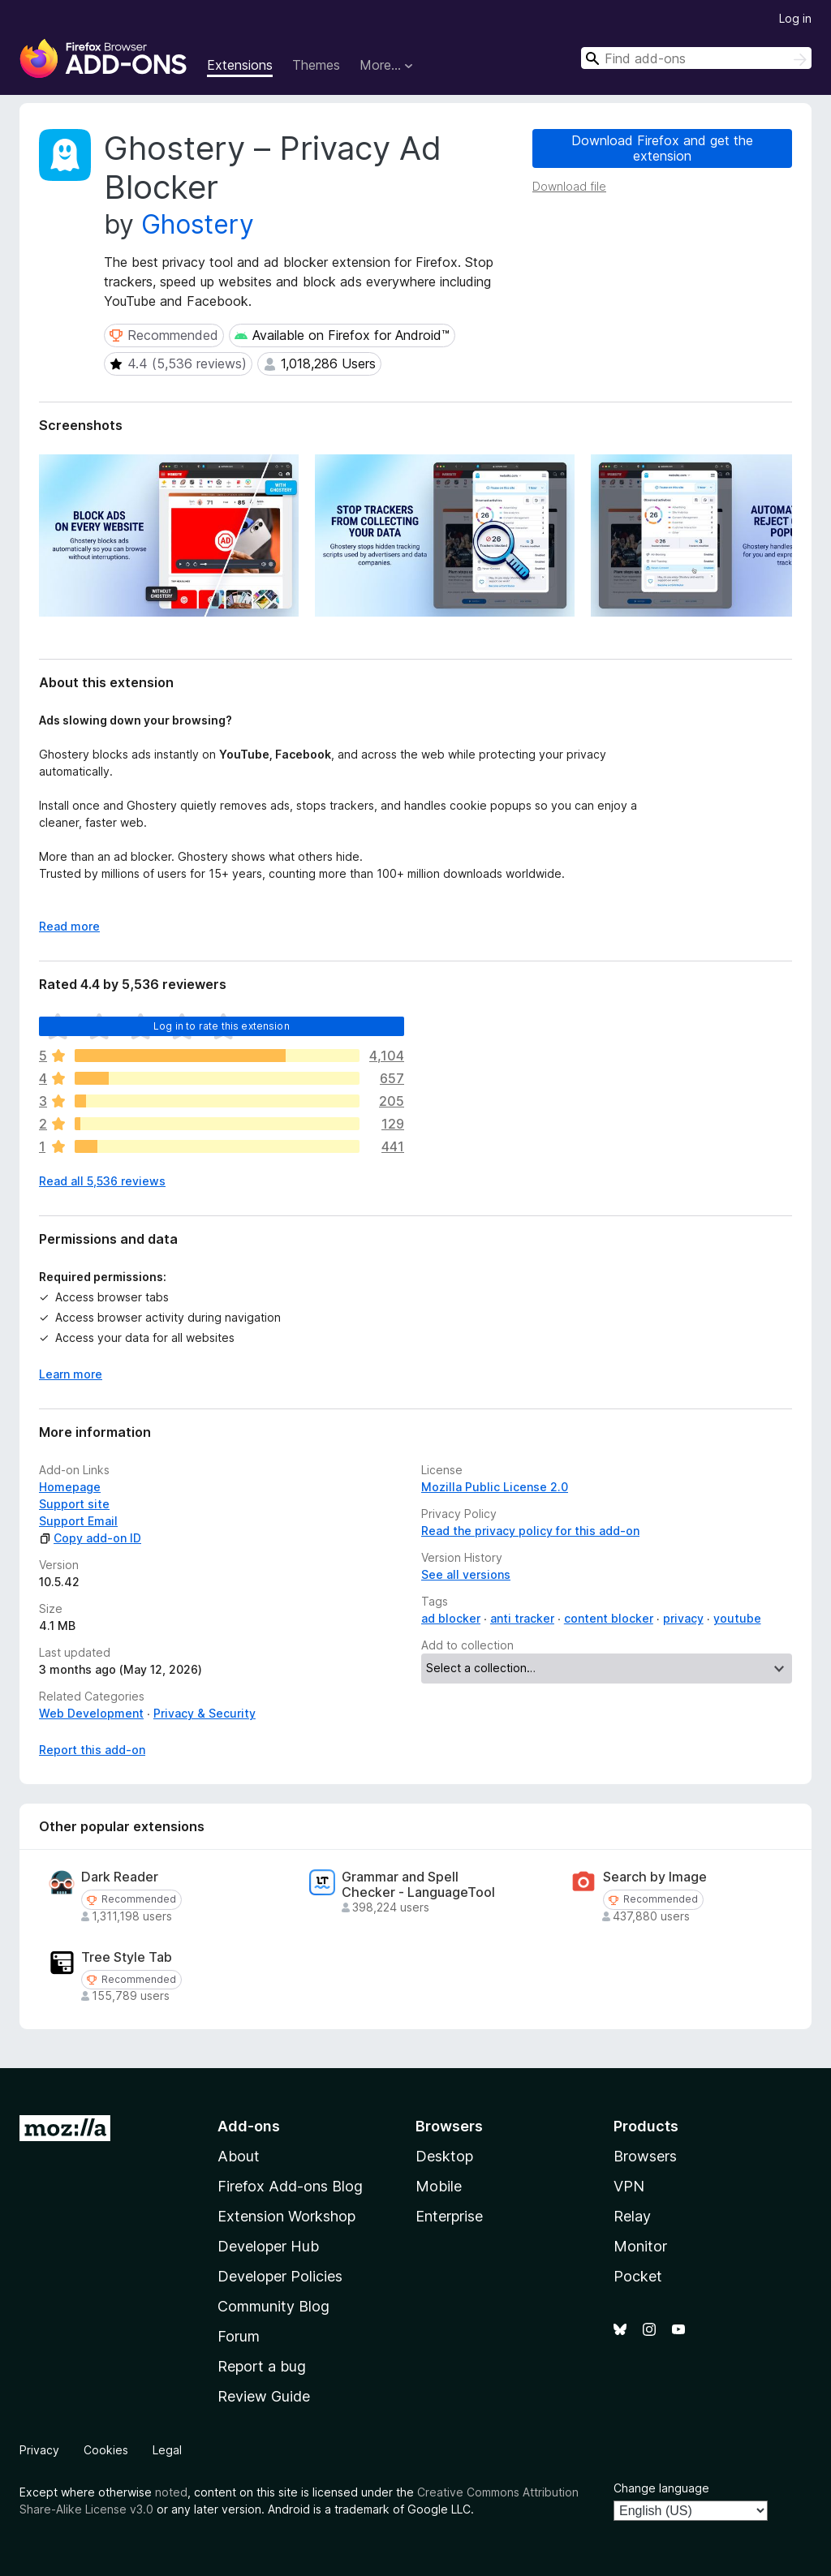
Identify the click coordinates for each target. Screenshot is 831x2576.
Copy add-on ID (90, 1538)
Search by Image (655, 1877)
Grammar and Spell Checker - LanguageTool (418, 1884)
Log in (795, 18)
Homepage (70, 1487)
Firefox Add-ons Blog (290, 2186)
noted (171, 2492)
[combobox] (696, 58)
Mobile (439, 2186)
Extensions (240, 65)
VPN (629, 2186)
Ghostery (197, 224)
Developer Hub (268, 2246)
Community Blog (273, 2306)
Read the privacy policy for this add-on (530, 1530)
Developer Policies (279, 2276)
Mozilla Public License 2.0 (494, 1487)
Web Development (91, 1713)
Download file (569, 186)
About (238, 2156)
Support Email (78, 1521)
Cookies (106, 2450)
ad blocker (450, 1618)
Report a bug (261, 2366)
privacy (683, 1618)
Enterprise (449, 2216)
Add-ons (248, 2126)
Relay (632, 2216)
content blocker (608, 1618)
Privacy (39, 2450)
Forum (238, 2336)
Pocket (638, 2276)
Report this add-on (92, 1750)
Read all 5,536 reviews (102, 1181)
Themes (316, 65)
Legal (167, 2450)
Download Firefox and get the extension (662, 148)
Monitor (640, 2246)
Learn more (70, 1374)
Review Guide (263, 2396)
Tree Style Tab (126, 1957)
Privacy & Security (204, 1713)
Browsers (645, 2156)
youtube (737, 1618)
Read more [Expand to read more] (69, 926)
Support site (74, 1504)
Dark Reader (119, 1877)
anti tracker (522, 1618)
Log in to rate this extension (221, 1026)
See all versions (465, 1574)
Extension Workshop (286, 2216)
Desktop (444, 2156)
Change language (661, 2488)
